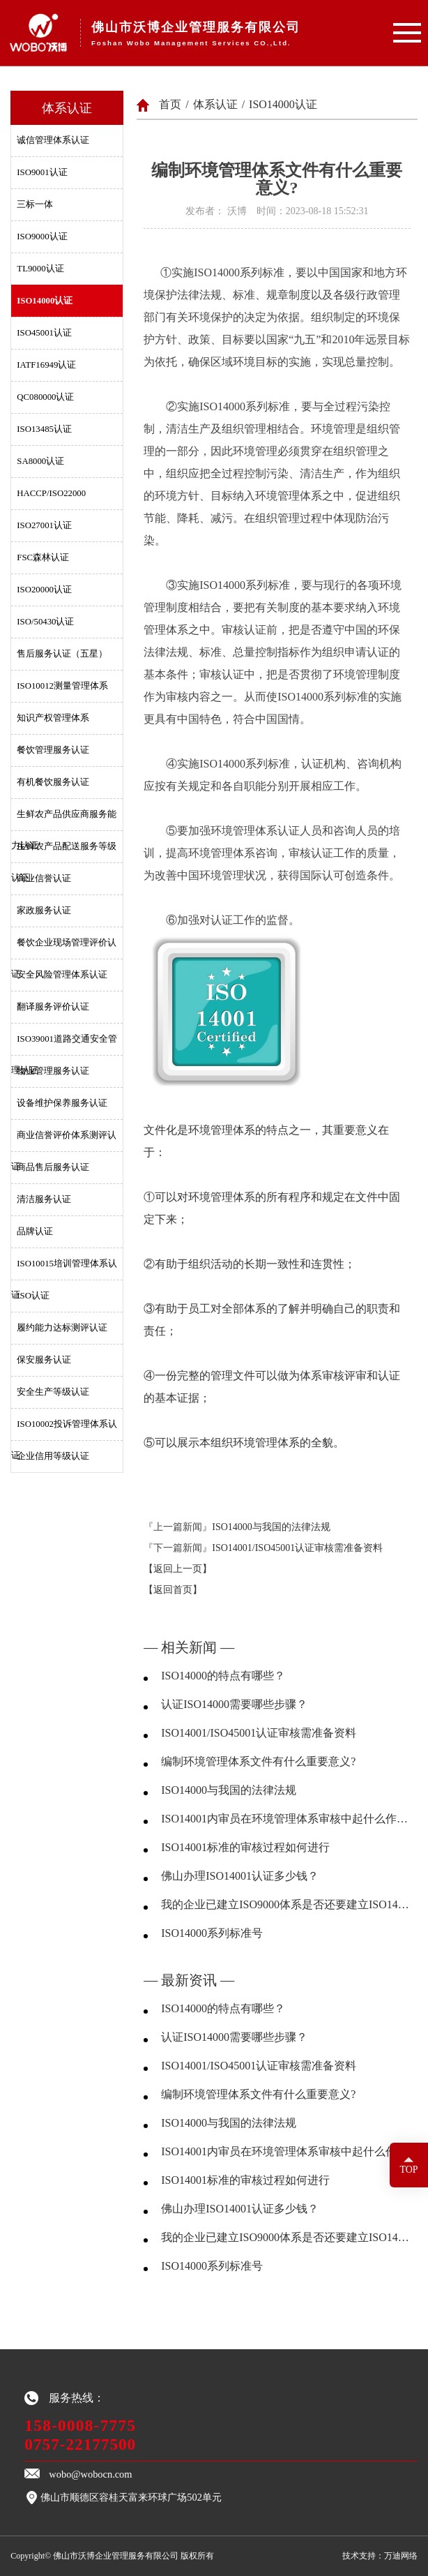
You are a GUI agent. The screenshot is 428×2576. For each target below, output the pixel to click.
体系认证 (215, 104)
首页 (170, 104)
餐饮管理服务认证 (53, 750)
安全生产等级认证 (53, 1392)
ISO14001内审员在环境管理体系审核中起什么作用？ (285, 1819)
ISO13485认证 (44, 429)
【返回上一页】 (178, 1569)
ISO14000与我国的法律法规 (271, 1527)
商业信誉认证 (44, 878)
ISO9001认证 (42, 172)
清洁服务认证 (44, 1199)
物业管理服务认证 (53, 1071)
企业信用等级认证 (53, 1456)
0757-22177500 (80, 2444)
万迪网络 (401, 2556)
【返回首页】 (173, 1590)
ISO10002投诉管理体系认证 (64, 1429)
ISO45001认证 (44, 333)
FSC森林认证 (43, 557)
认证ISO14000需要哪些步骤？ (234, 1704)
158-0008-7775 (80, 2425)
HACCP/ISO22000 (51, 493)
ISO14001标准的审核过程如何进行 (245, 1847)
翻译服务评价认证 (53, 1007)
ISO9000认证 (42, 236)
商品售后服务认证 (53, 1167)
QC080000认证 (45, 397)
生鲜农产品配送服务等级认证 (63, 851)
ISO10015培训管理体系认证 (64, 1269)
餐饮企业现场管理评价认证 (63, 948)
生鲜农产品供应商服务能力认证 (63, 819)
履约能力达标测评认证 (62, 1328)
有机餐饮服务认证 (53, 782)
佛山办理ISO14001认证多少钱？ (240, 1876)
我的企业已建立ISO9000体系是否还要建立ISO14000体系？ (285, 1904)
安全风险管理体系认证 (62, 975)
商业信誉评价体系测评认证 (63, 1140)
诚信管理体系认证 (53, 140)
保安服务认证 (44, 1360)
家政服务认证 (44, 910)
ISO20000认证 (44, 589)
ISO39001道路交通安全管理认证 (64, 1044)
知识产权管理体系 (53, 718)
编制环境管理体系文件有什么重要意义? (258, 1761)
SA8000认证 (40, 461)
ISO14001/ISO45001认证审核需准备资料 (297, 1548)
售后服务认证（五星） (62, 654)
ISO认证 (33, 1296)
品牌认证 (35, 1231)
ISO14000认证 (44, 301)
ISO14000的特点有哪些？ (223, 1676)
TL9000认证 (40, 269)
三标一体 (35, 204)
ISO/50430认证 (45, 622)
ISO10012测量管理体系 (62, 686)
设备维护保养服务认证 (62, 1103)
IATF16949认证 (46, 365)
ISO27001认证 (44, 525)
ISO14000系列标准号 (212, 1933)
